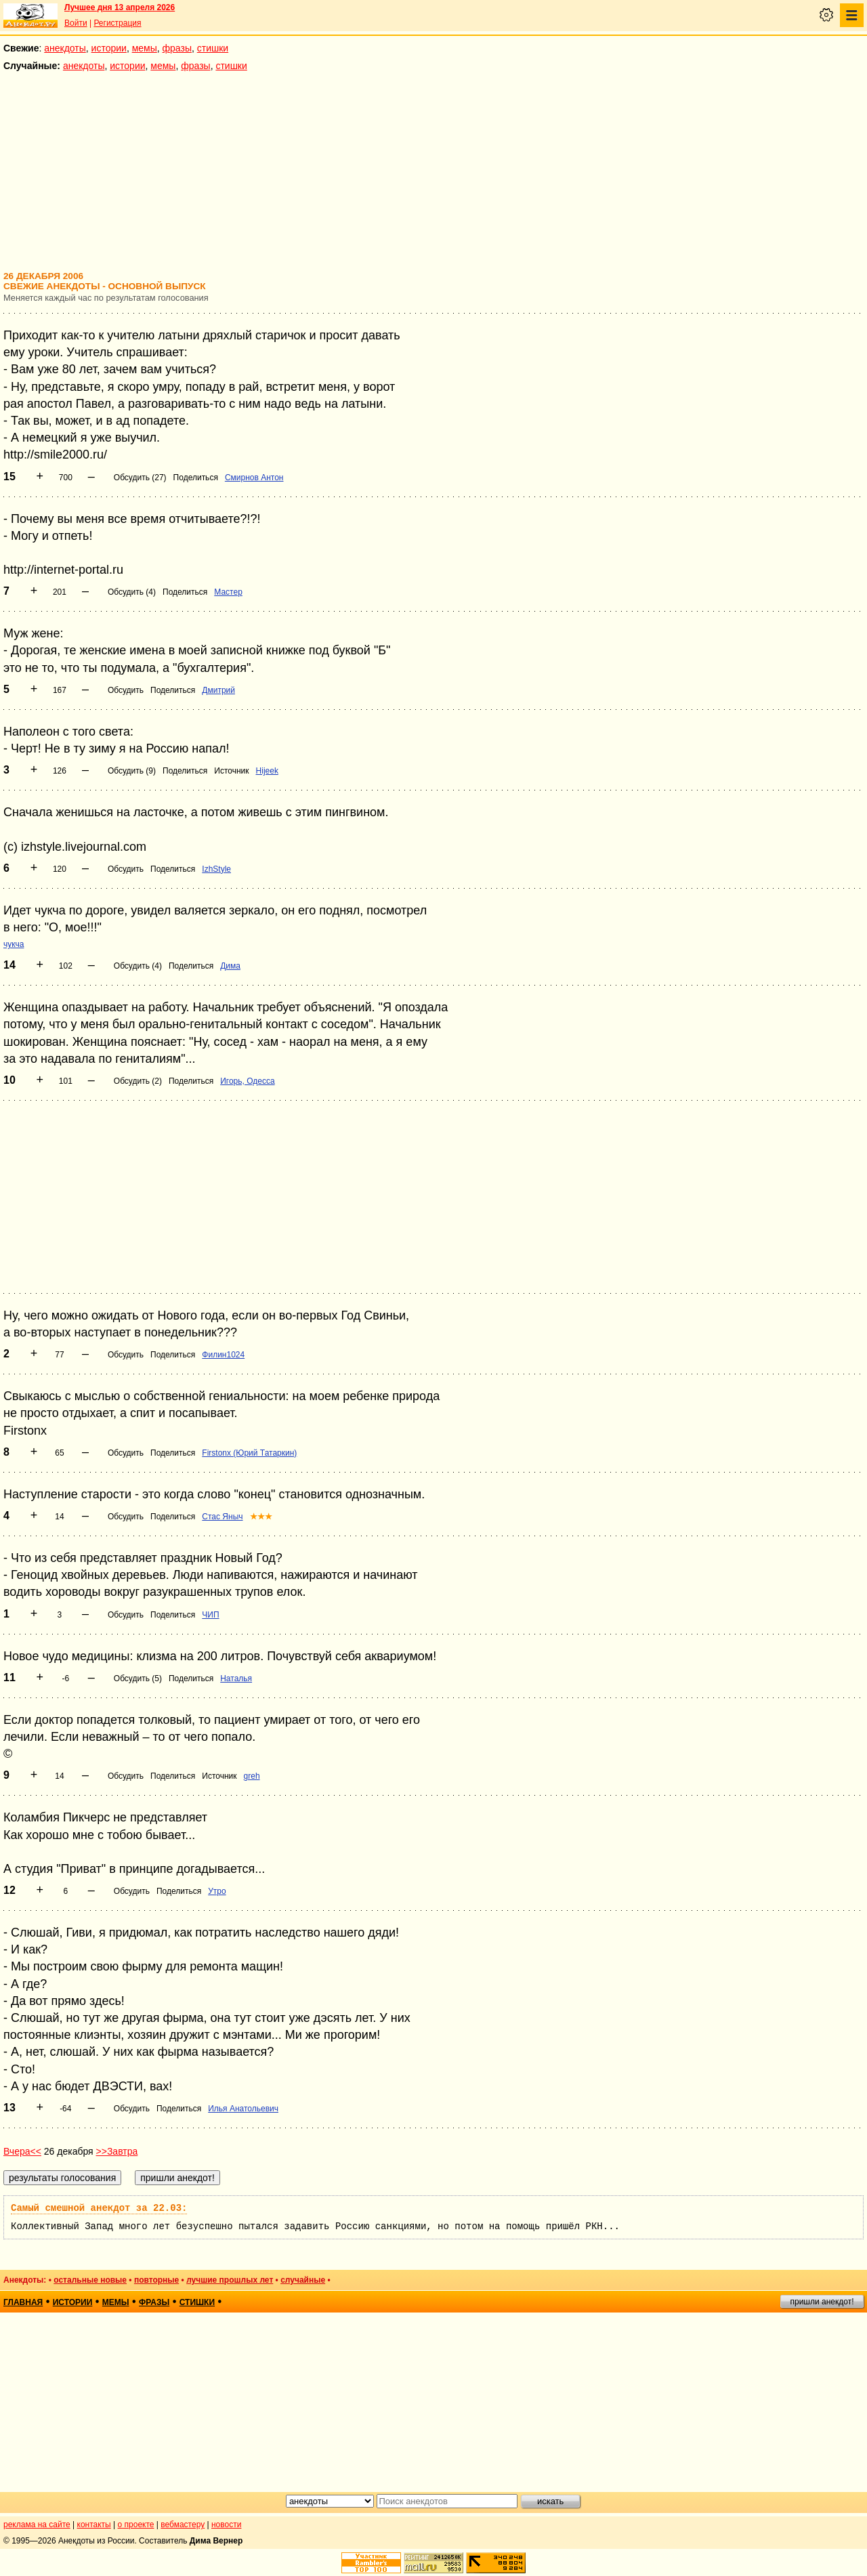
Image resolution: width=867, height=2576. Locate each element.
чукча (13, 944)
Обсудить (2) (138, 1081)
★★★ (261, 1516)
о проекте (136, 2524)
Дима (230, 966)
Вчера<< (22, 2151)
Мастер (228, 592)
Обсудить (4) (132, 592)
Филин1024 (223, 1354)
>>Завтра (117, 2151)
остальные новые (90, 2280)
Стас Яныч (222, 1516)
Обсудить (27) (140, 477)
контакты (94, 2524)
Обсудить (126, 690)
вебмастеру (183, 2524)
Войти (75, 23)
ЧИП (210, 1615)
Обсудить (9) (132, 771)
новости (226, 2524)
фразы (177, 48)
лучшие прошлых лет (229, 2280)
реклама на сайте (36, 2524)
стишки (212, 48)
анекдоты (65, 48)
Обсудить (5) (138, 1678)
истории (109, 48)
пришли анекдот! (821, 2301)
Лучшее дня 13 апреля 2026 (119, 7)
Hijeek (267, 771)
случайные (302, 2280)
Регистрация (117, 23)
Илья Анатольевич (243, 2108)
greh (252, 1776)
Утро (217, 1891)
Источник (231, 771)
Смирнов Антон (254, 477)
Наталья (236, 1678)
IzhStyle (216, 869)
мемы (144, 48)
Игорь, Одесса (247, 1081)
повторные (156, 2280)
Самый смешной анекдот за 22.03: (99, 2208)
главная (23, 2302)
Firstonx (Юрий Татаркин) (249, 1453)
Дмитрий (218, 690)
